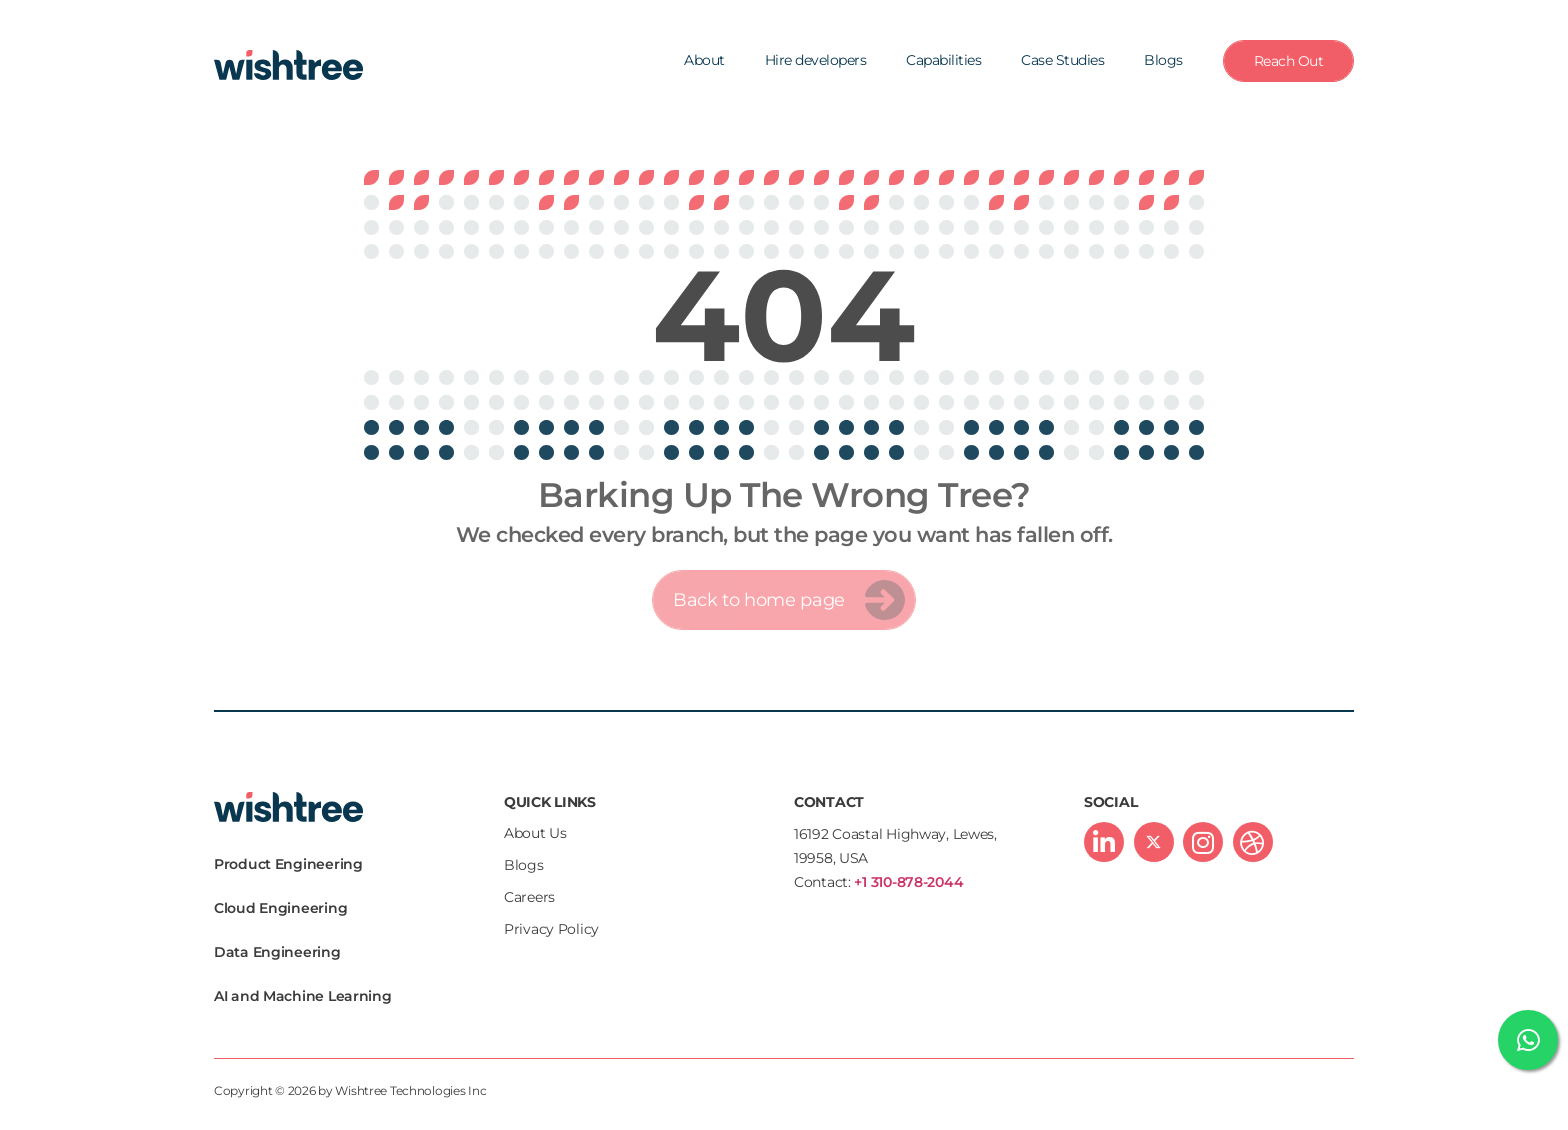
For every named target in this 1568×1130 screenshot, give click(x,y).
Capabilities (943, 60)
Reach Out (1289, 61)
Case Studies (1062, 60)
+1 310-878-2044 (908, 882)
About (704, 60)
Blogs (1163, 60)
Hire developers (816, 60)
